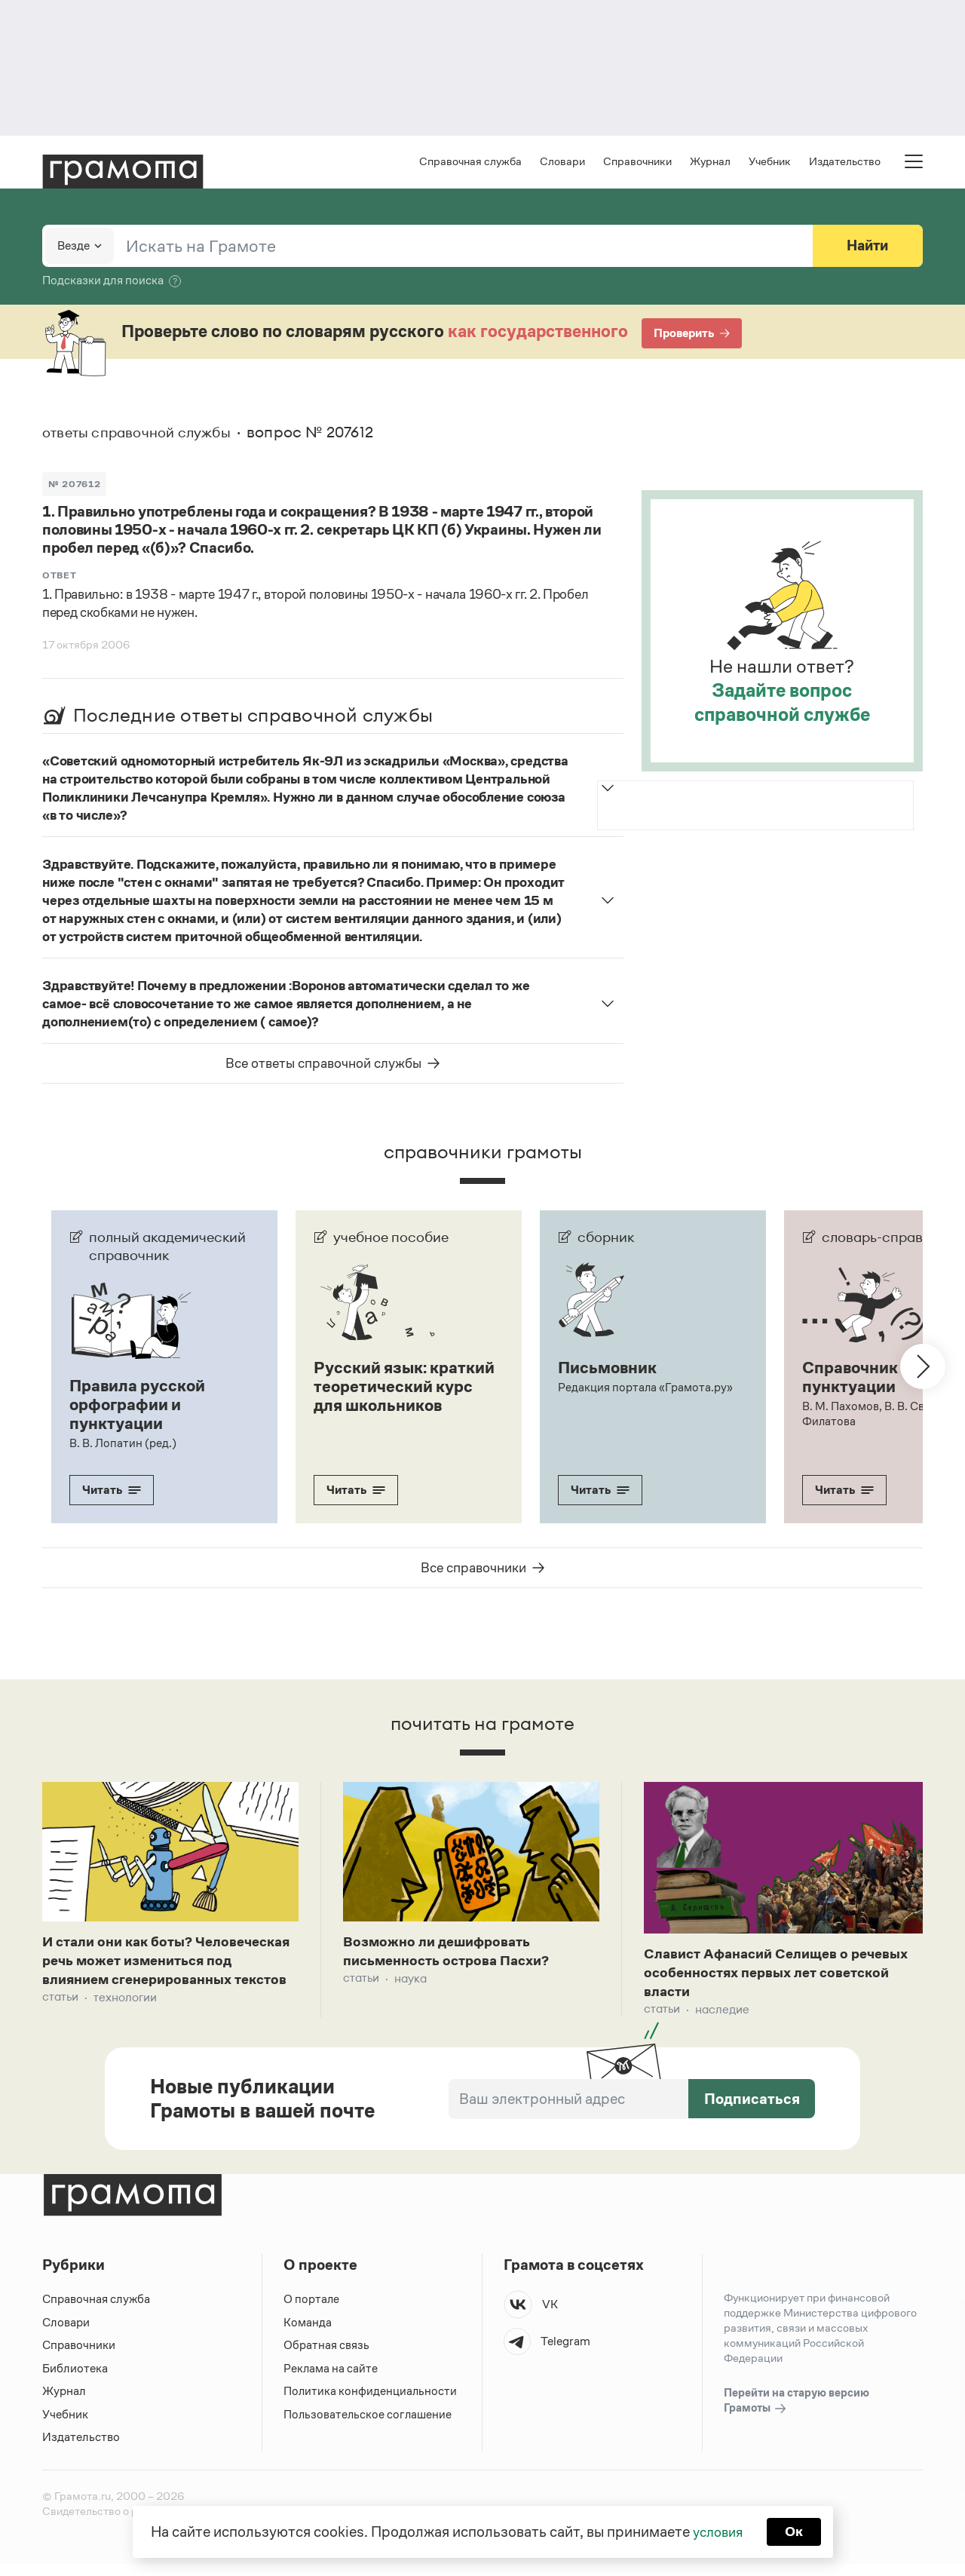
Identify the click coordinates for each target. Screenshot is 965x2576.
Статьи (60, 2021)
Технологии (125, 2021)
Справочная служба (470, 162)
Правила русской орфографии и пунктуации (141, 1405)
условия (716, 2530)
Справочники (637, 162)
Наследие (722, 2014)
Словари (562, 162)
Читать (111, 1489)
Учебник (770, 162)
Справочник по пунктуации (864, 1378)
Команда (307, 2334)
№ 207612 (75, 484)
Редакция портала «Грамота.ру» (646, 1388)
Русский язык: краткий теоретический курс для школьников (397, 1396)
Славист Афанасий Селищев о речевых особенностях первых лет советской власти (768, 1975)
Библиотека (75, 2380)
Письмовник (610, 1368)
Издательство (845, 162)
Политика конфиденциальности (370, 2403)
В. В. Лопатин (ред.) (122, 1442)
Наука (410, 1980)
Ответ (59, 576)
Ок (796, 2530)
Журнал (710, 162)
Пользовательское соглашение (369, 2426)
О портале (311, 2311)
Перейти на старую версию (796, 2413)
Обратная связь (326, 2357)
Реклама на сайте (330, 2380)
